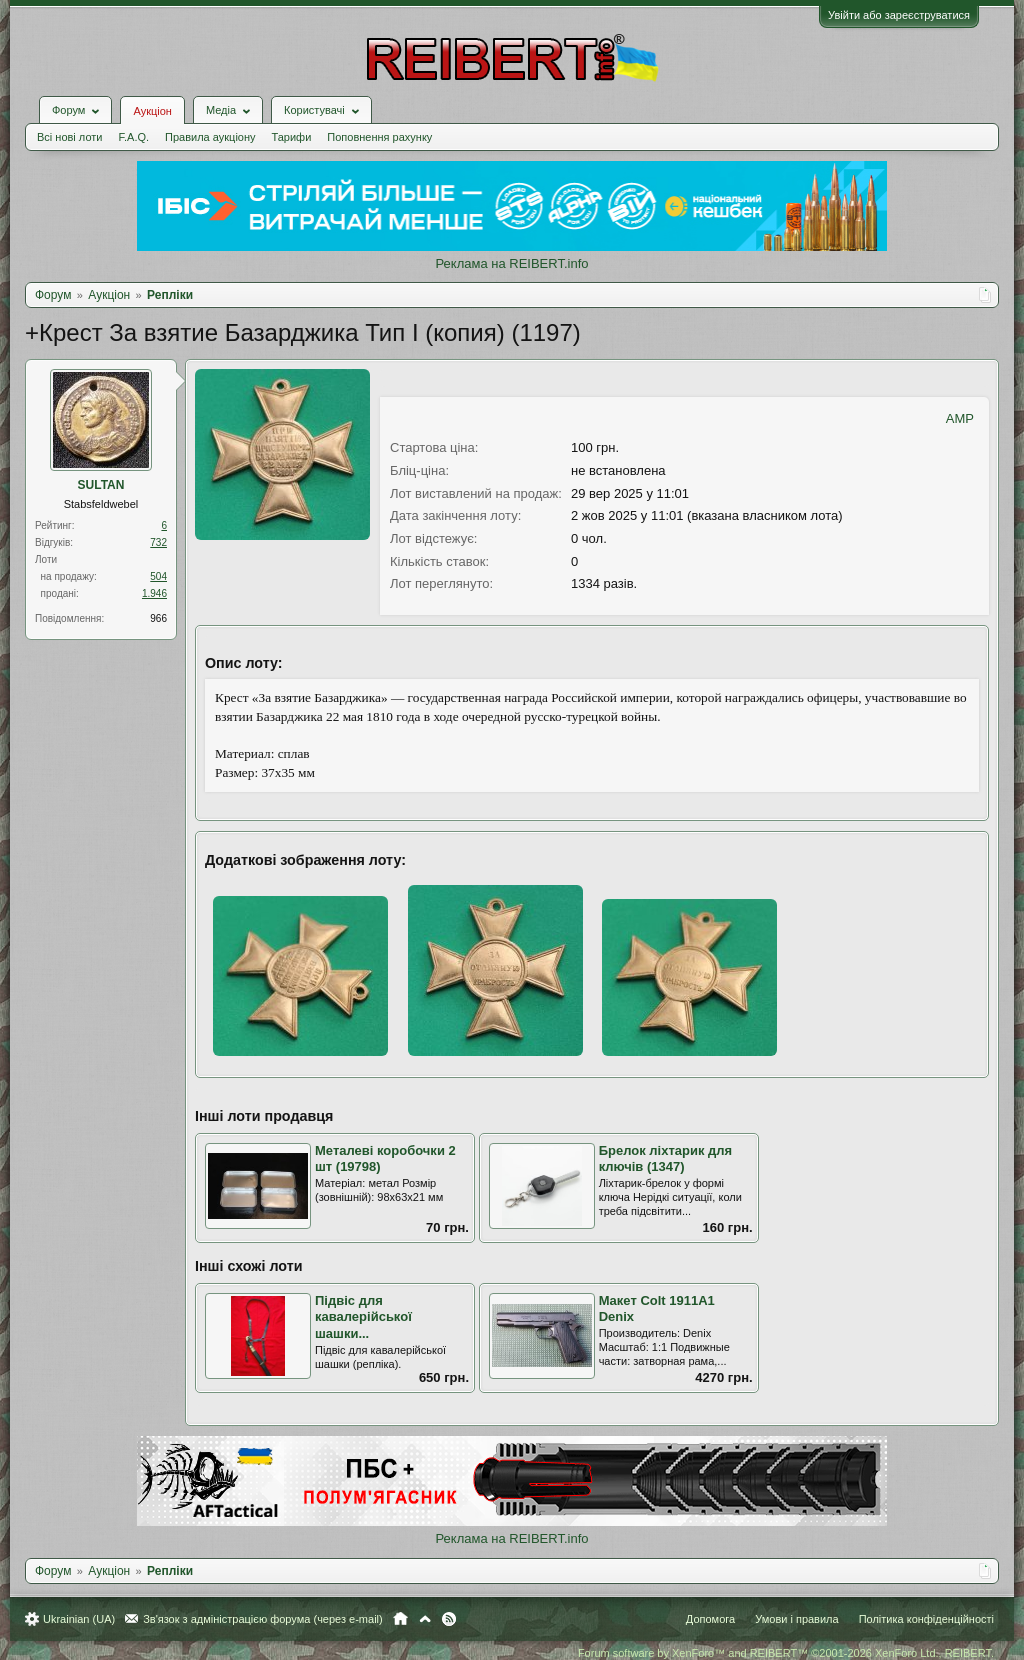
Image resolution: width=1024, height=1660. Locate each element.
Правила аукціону (210, 137)
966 (158, 618)
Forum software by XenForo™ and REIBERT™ (786, 1653)
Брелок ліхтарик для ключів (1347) (666, 1159)
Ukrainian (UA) (79, 1619)
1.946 (154, 593)
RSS (449, 1619)
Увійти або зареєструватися (899, 15)
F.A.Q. (133, 137)
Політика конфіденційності (926, 1619)
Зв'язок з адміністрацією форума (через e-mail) (263, 1619)
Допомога (710, 1619)
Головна (400, 1619)
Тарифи (292, 137)
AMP (960, 418)
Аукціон (152, 111)
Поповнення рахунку (379, 137)
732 (158, 542)
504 (158, 576)
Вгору (425, 1619)
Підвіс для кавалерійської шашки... (363, 1317)
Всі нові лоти (69, 137)
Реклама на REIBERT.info (511, 263)
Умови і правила (796, 1619)
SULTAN (101, 485)
